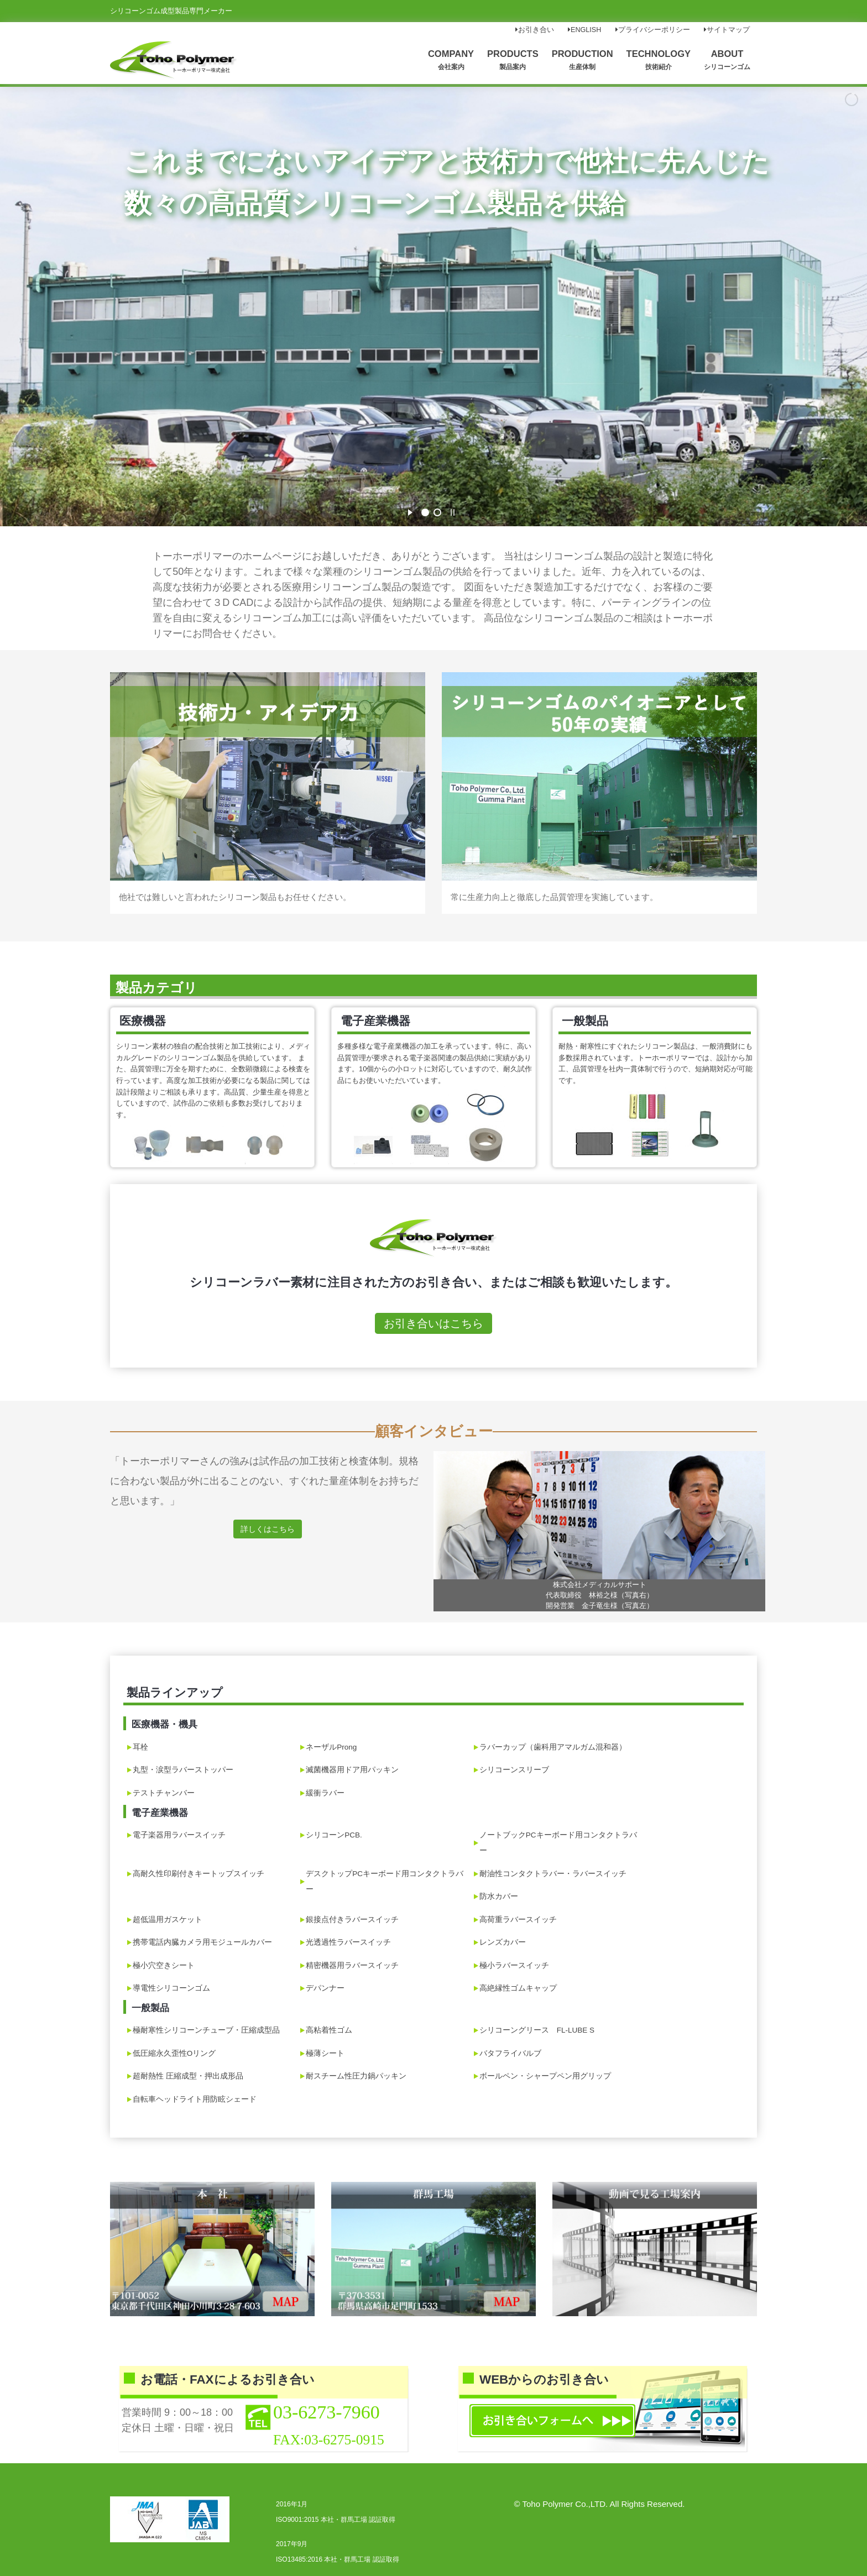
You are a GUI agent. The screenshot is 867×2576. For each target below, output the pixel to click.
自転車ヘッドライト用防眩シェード (195, 2099)
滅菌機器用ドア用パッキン (352, 1770)
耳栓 (140, 1747)
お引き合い (534, 30)
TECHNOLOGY (658, 59)
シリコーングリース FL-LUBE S (536, 2030)
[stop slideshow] (452, 511)
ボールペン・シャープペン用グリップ (545, 2076)
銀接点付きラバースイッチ (352, 1919)
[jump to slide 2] (437, 512)
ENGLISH (584, 30)
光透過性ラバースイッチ (348, 1942)
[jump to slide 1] (425, 512)
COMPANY (451, 59)
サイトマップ (727, 30)
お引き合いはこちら (433, 1323)
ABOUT (727, 59)
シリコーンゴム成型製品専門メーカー (171, 11)
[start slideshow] (410, 511)
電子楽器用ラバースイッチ (179, 1835)
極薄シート (325, 2053)
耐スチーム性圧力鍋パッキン (356, 2076)
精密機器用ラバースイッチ (352, 1965)
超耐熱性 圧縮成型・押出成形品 (188, 2076)
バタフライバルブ (510, 2053)
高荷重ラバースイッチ (518, 1919)
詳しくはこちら (268, 1529)
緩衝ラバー (325, 1793)
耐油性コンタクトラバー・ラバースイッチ (552, 1874)
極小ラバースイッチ (514, 1965)
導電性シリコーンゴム (171, 1988)
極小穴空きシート (164, 1965)
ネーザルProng (331, 1747)
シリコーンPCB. (334, 1835)
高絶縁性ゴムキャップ (518, 1988)
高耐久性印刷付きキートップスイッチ (198, 1874)
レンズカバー (502, 1942)
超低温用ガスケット (167, 1919)
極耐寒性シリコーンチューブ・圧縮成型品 (206, 2030)
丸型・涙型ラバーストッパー (183, 1770)
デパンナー (325, 1988)
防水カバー (498, 1896)
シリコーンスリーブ (514, 1770)
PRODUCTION (582, 59)
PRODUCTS (513, 59)
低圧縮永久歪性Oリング (174, 2053)
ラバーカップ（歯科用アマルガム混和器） (552, 1747)
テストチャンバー (164, 1793)
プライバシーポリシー (652, 30)
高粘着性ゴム (329, 2030)
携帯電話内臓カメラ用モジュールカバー (202, 1942)
